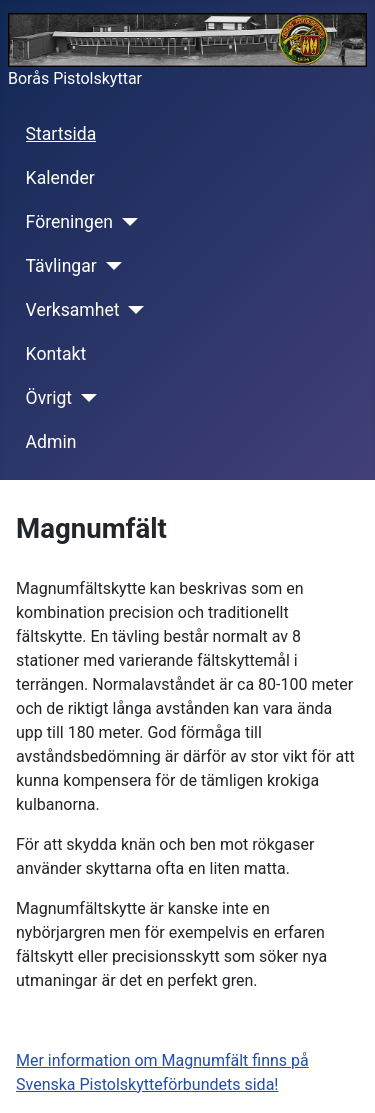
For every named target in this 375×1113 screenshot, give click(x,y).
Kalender (60, 178)
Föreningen (69, 222)
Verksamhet (73, 310)
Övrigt (49, 398)
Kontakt (56, 354)
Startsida (61, 134)
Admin (51, 442)
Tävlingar (61, 266)
